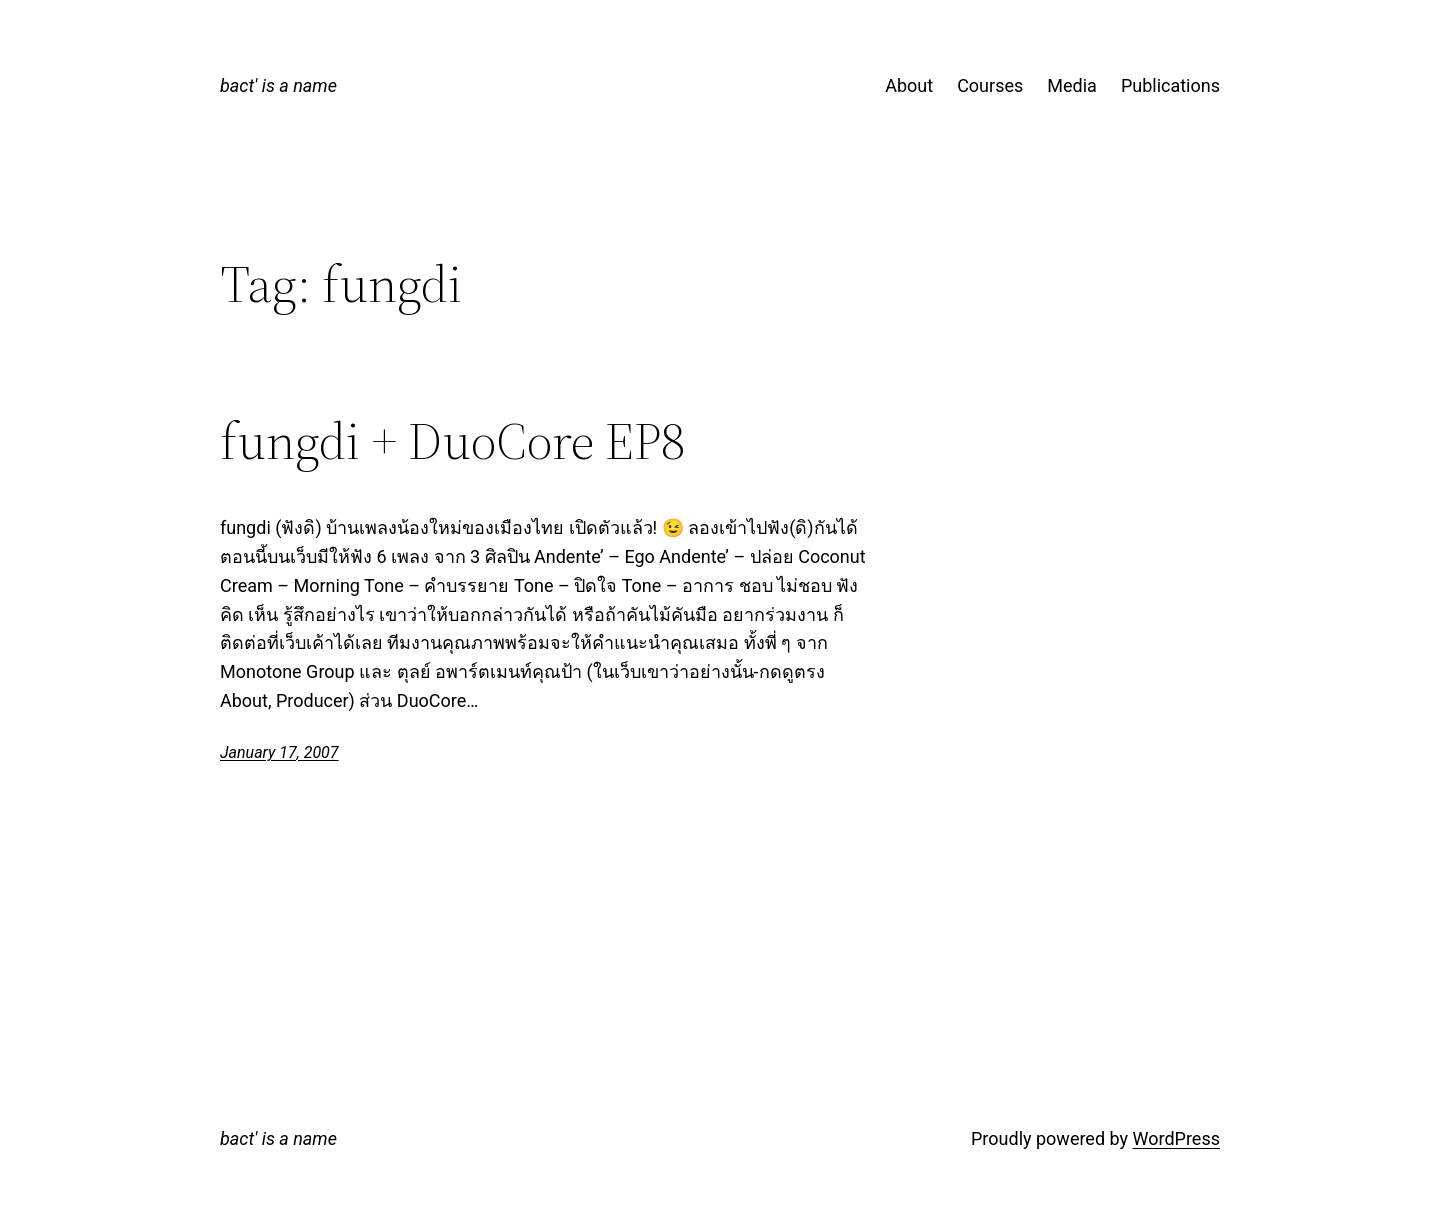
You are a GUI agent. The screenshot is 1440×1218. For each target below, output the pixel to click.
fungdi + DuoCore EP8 (452, 441)
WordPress (1176, 1138)
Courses (990, 85)
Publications (1170, 85)
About (909, 85)
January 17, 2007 (279, 752)
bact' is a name (278, 85)
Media (1072, 85)
